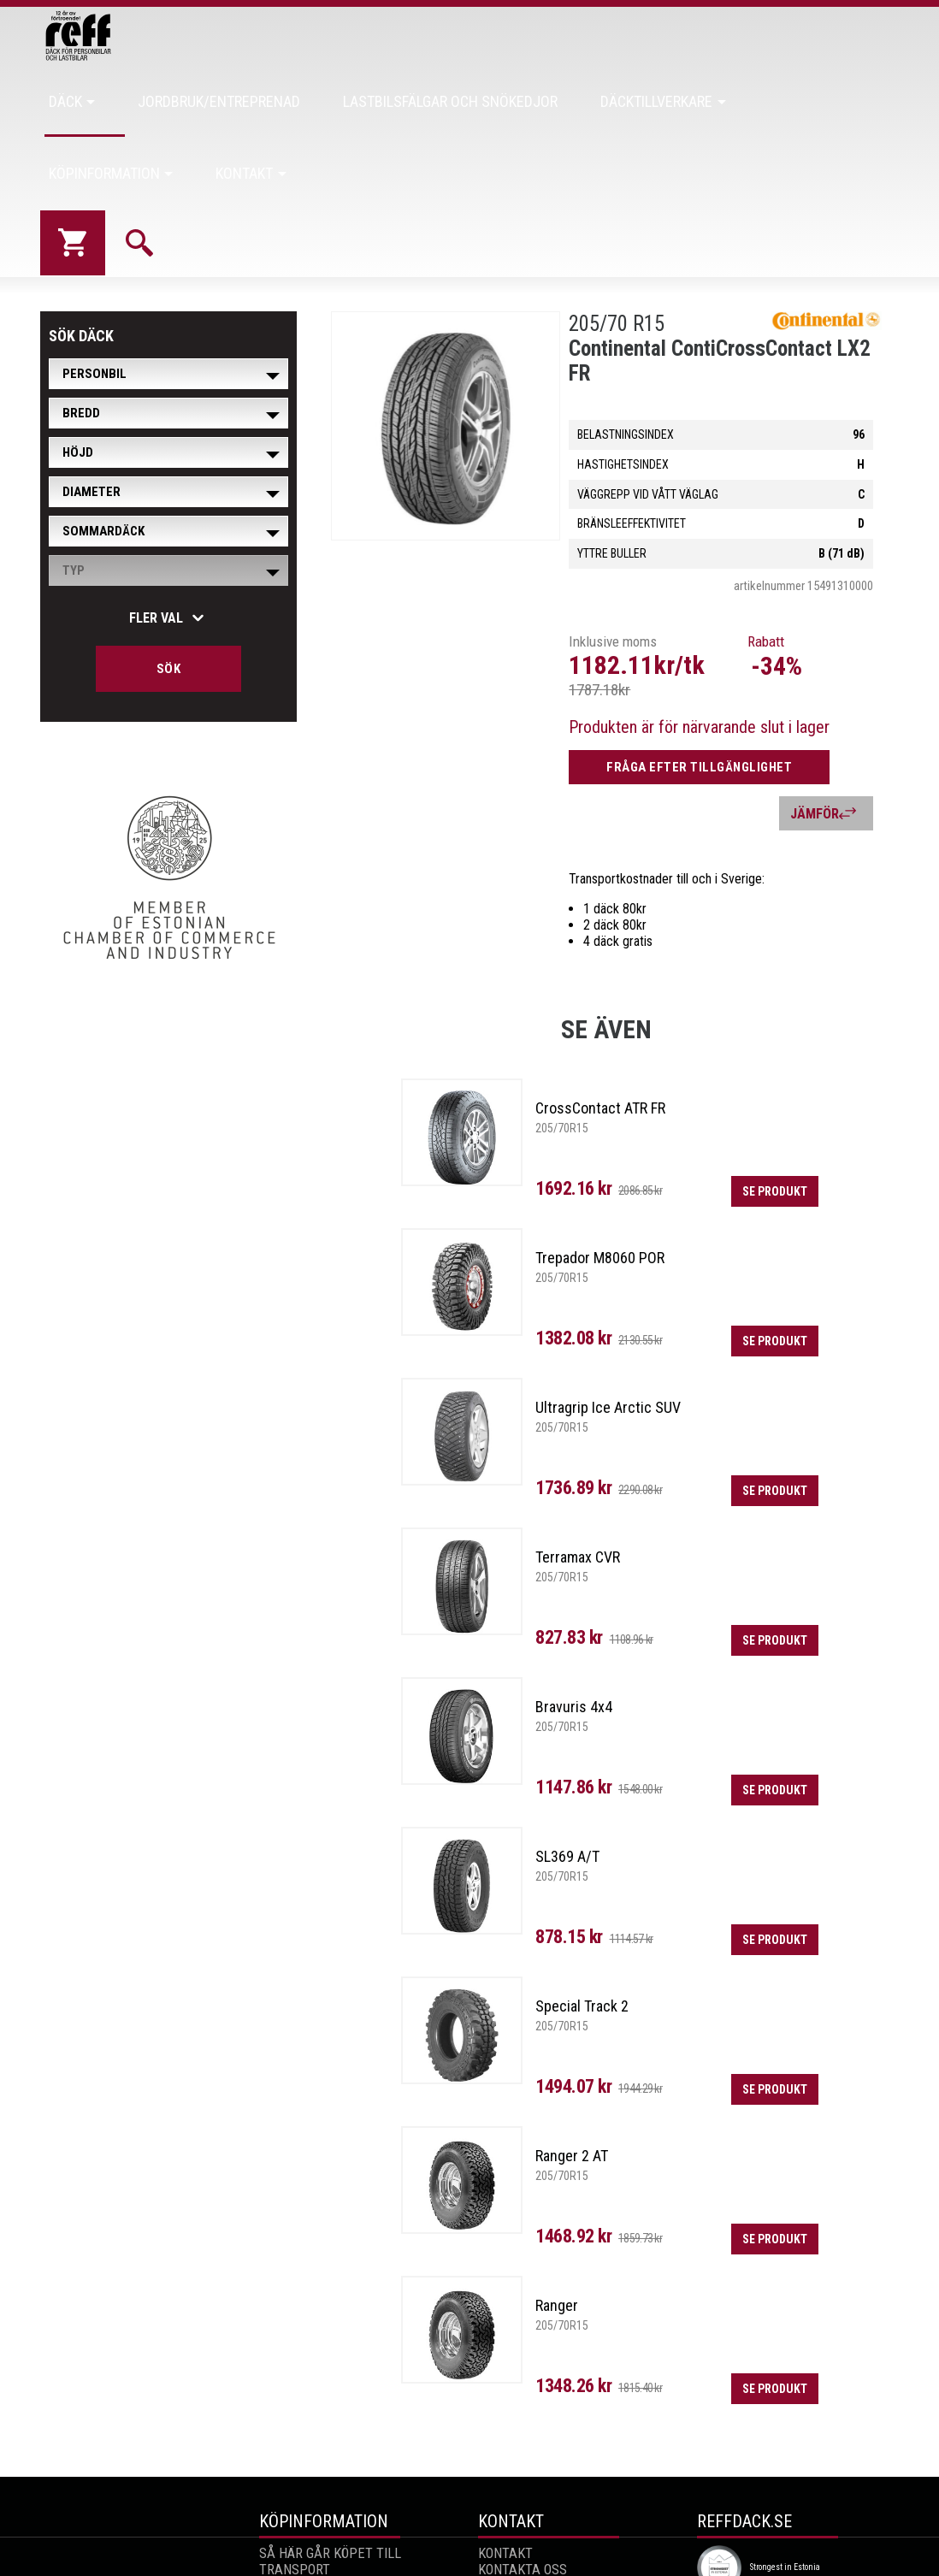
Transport (294, 2498)
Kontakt (856, 101)
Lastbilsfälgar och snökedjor (461, 101)
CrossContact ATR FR (600, 1036)
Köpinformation (754, 101)
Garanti (284, 2514)
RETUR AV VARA (303, 2530)
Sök (168, 597)
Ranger (556, 2233)
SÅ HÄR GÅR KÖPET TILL (329, 2481)
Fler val (156, 546)
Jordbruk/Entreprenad (276, 101)
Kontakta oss (521, 2498)
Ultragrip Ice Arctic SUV (608, 1335)
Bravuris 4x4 (573, 1635)
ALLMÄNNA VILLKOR (317, 2546)
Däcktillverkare (626, 101)
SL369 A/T (567, 1784)
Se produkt (766, 1119)
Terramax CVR (577, 1485)
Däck (163, 101)
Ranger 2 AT (571, 2084)
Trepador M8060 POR (599, 1186)
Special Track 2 (582, 1934)
